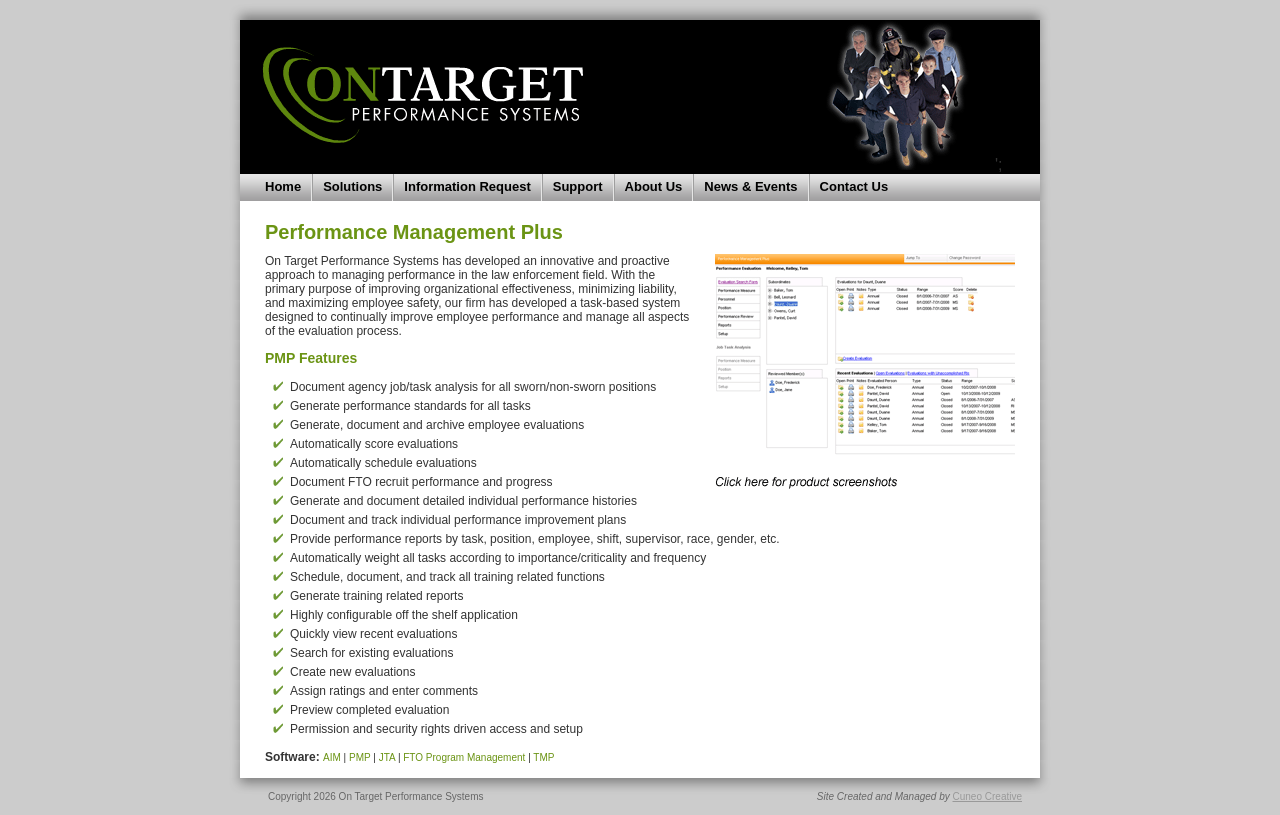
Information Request (467, 186)
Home (283, 186)
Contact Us (854, 186)
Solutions (352, 186)
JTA (387, 757)
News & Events (750, 186)
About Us (654, 186)
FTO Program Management (464, 757)
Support (578, 186)
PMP (360, 757)
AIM (332, 757)
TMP (543, 757)
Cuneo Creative (987, 796)
